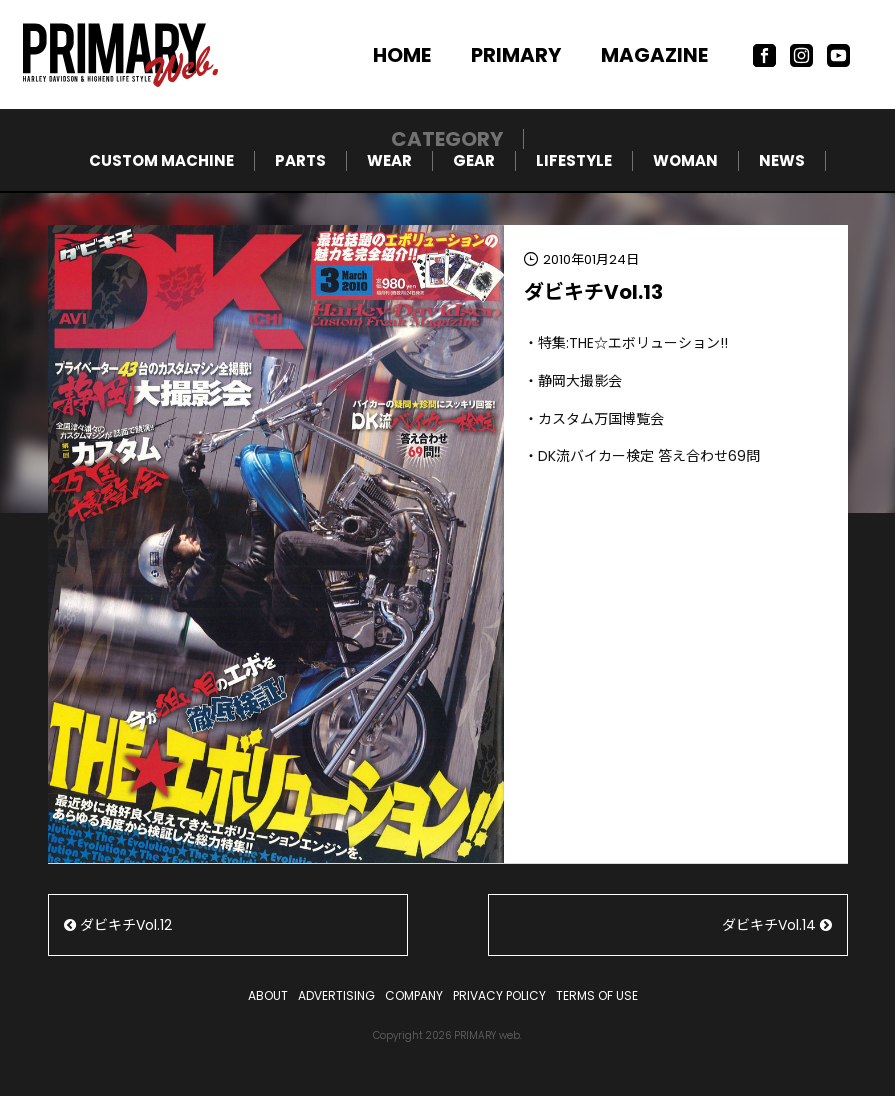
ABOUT (268, 995)
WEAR (389, 160)
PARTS (300, 160)
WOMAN (685, 160)
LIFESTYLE (574, 160)
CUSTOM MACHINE (161, 160)
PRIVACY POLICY (499, 995)
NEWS (782, 160)
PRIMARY (516, 55)
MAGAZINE (654, 55)
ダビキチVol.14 (777, 925)
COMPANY (414, 995)
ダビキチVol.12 (118, 925)
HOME (402, 55)
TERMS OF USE (597, 995)
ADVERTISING (336, 995)
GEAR (474, 160)
